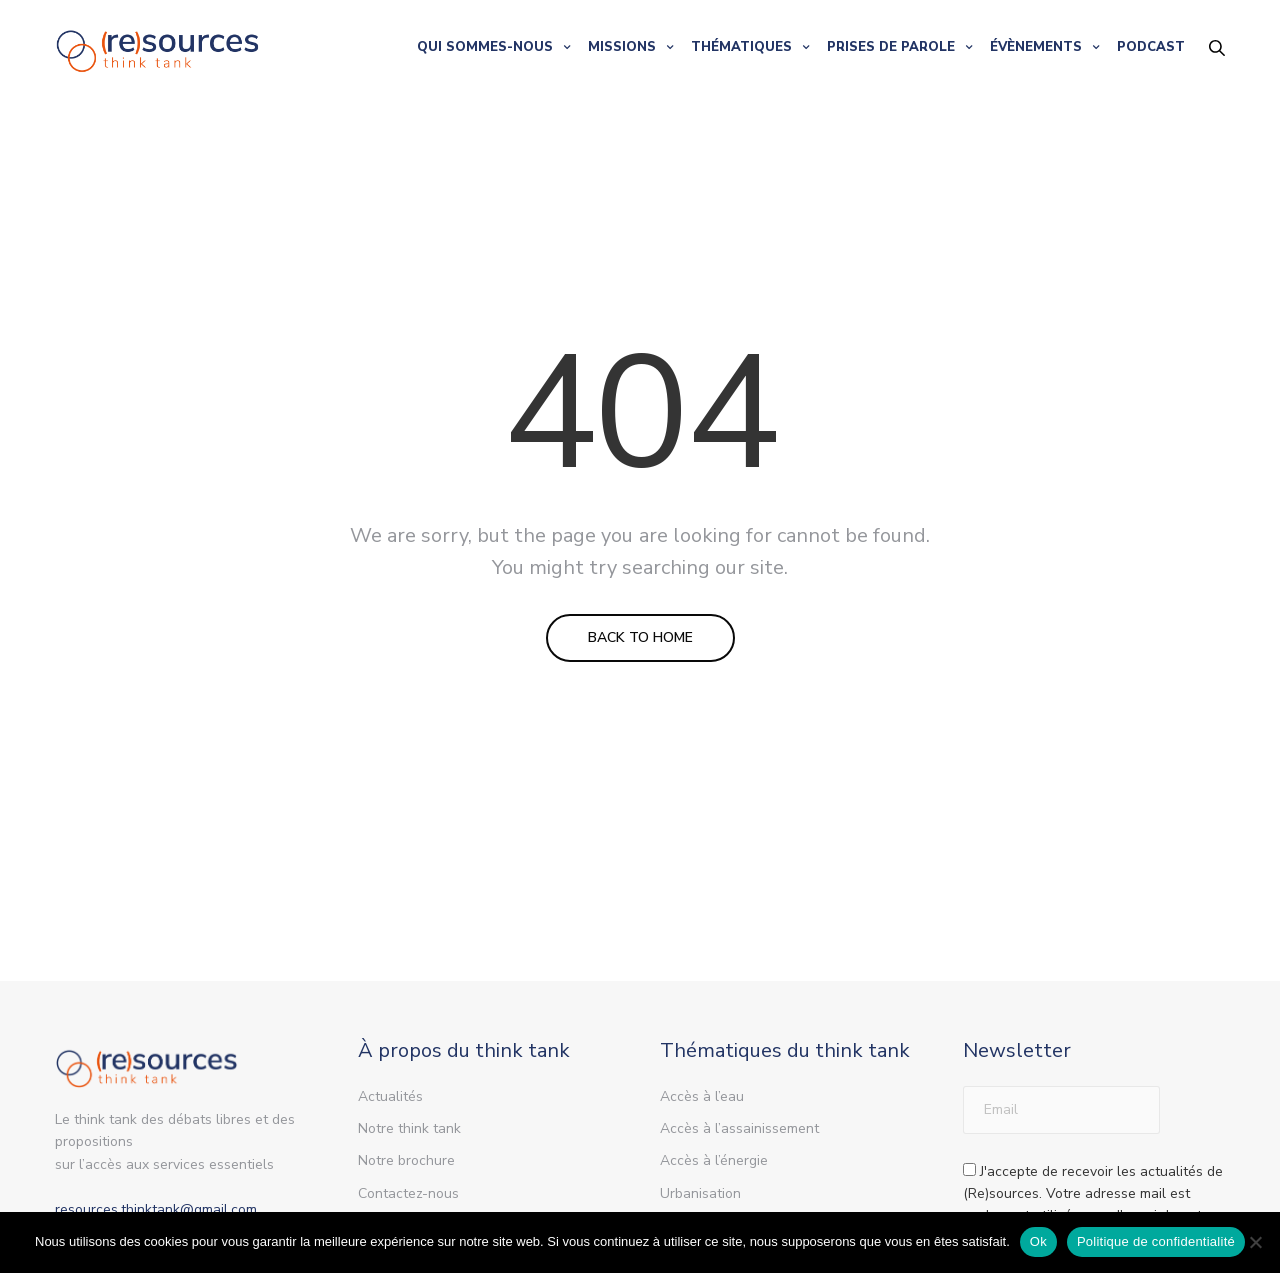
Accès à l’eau (702, 1096)
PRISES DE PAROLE (891, 47)
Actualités (390, 1096)
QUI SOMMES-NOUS (485, 47)
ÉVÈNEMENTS (1036, 47)
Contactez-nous (408, 1193)
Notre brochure (406, 1160)
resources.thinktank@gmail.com (156, 1209)
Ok (1038, 1241)
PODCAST (1151, 47)
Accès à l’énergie (714, 1160)
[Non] (1255, 1242)
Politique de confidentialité (1156, 1241)
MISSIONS (622, 47)
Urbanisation (700, 1193)
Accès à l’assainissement (739, 1128)
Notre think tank (409, 1128)
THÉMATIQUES (741, 47)
